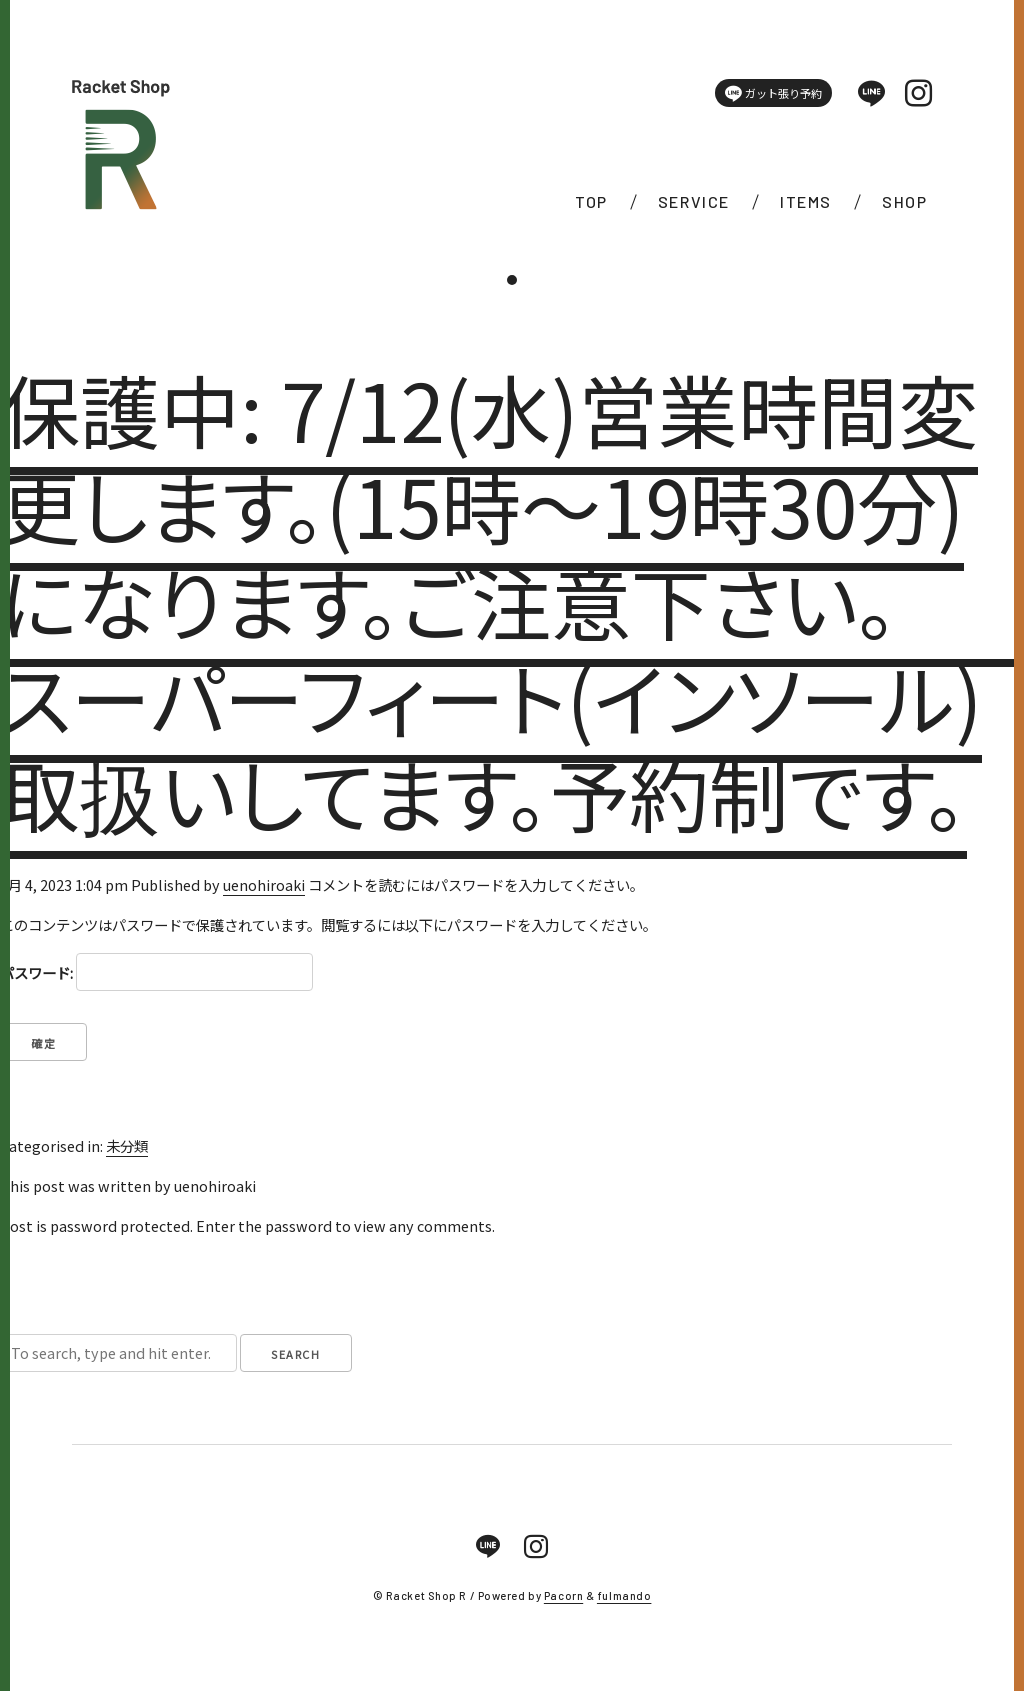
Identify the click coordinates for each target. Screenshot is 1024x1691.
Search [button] (296, 1354)
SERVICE (694, 201)
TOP (591, 201)
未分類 (127, 1145)
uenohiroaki (264, 884)
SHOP (904, 201)
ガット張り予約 (773, 93)
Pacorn (563, 1595)
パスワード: (156, 972)
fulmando (624, 1595)
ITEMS (806, 201)
